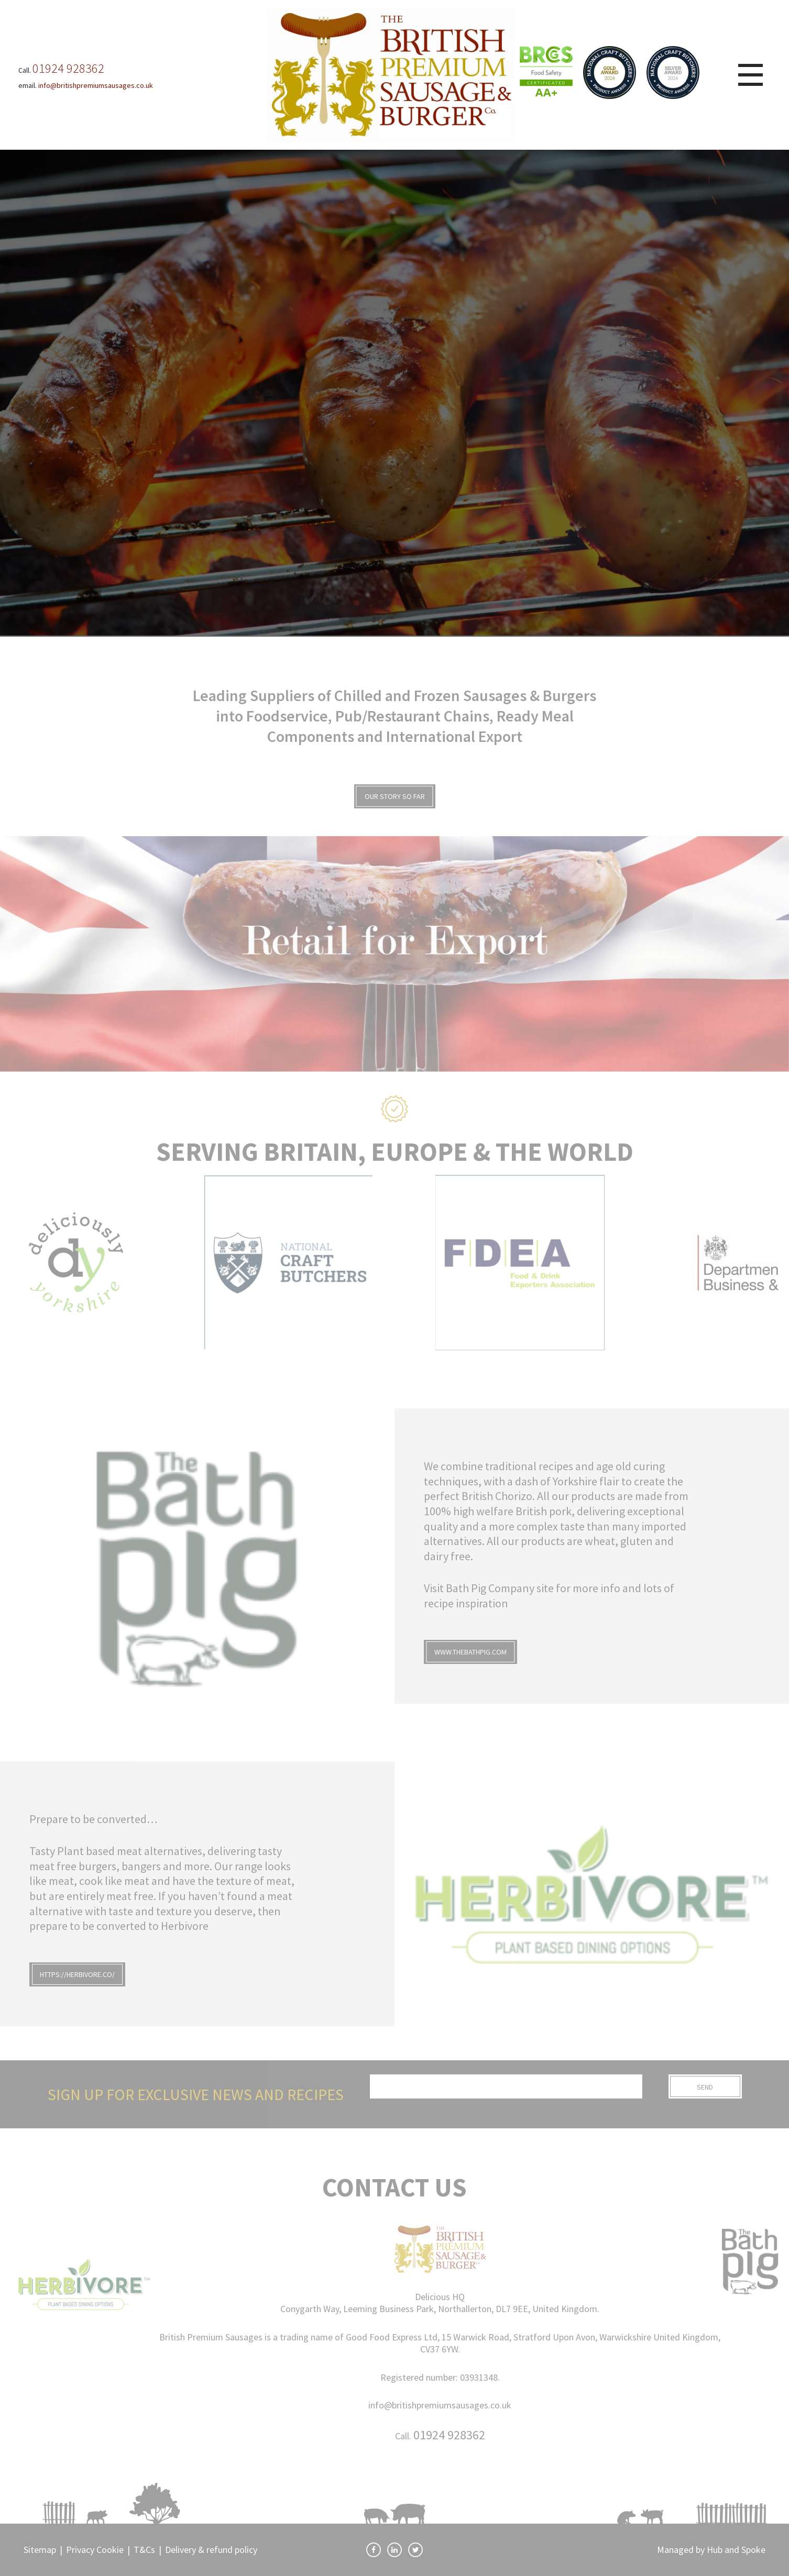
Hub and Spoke (736, 2550)
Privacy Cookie (95, 2550)
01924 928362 (449, 2435)
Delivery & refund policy (211, 2550)
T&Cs (144, 2550)
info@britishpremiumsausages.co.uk (439, 2405)
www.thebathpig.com (470, 1652)
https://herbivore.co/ (77, 1974)
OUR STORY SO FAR (395, 796)
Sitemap (40, 2550)
